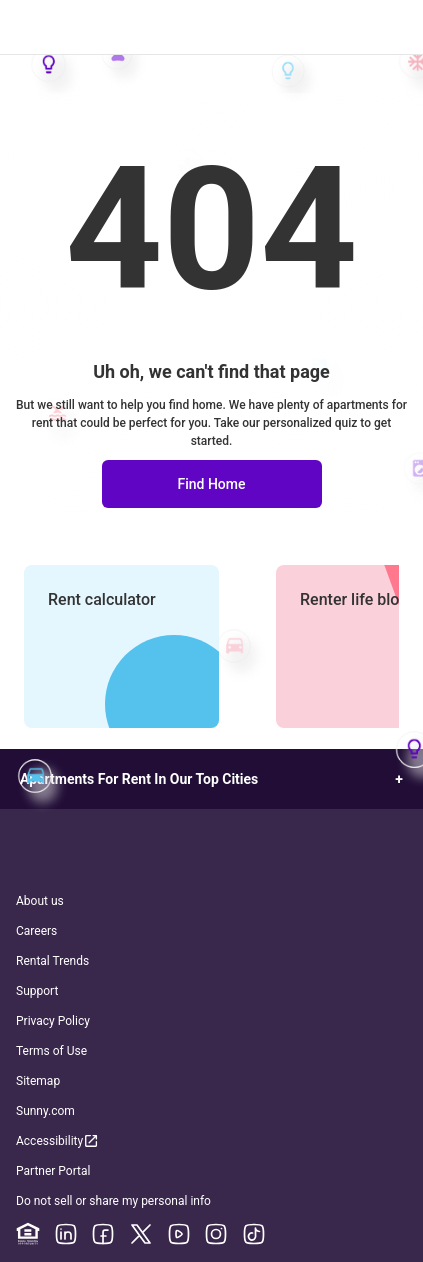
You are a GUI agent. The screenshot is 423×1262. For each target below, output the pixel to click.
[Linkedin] (66, 1234)
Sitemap (38, 1081)
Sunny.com (45, 1111)
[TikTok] (254, 1234)
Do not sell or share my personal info (113, 1201)
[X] (141, 1234)
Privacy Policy (53, 1021)
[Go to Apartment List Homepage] (211, 27)
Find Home (211, 484)
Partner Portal (53, 1171)
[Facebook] (103, 1234)
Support (37, 991)
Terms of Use (51, 1051)
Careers (36, 931)
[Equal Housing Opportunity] (28, 1234)
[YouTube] (179, 1234)
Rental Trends (52, 961)
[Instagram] (216, 1234)
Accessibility (58, 1140)
